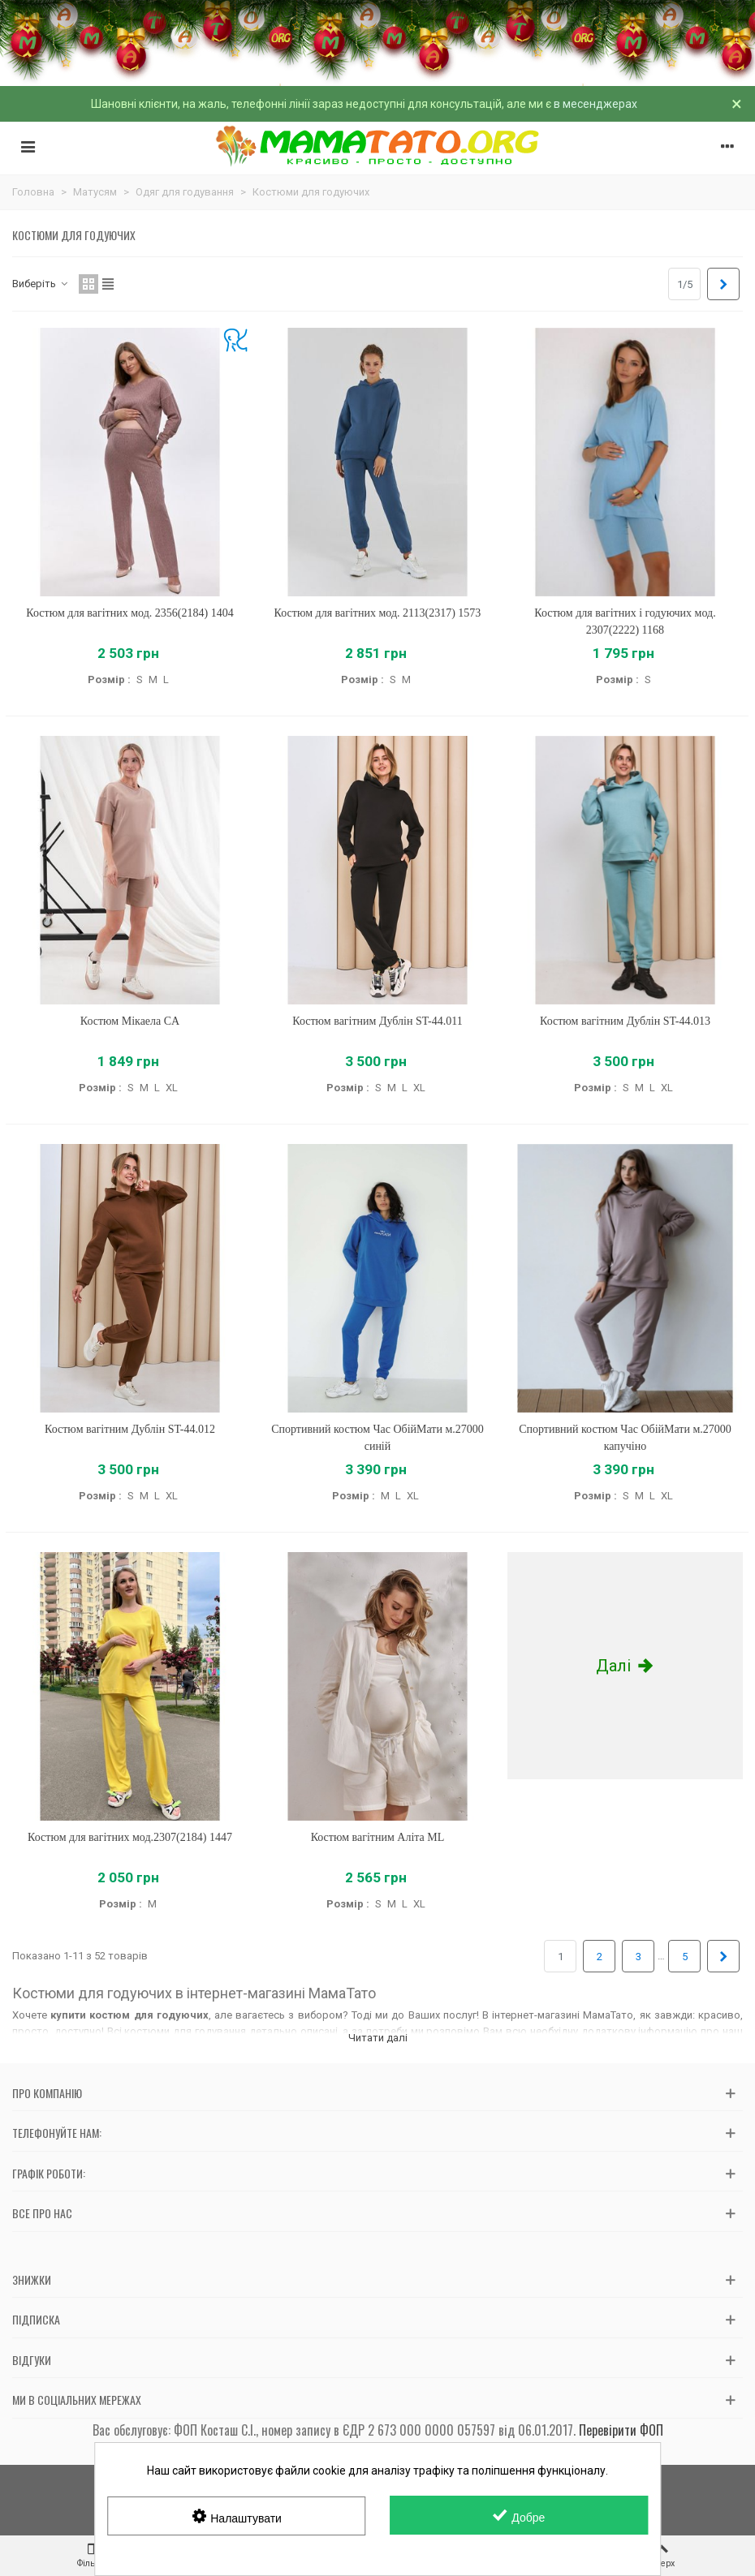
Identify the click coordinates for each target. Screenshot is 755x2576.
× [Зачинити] (736, 103)
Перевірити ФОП (621, 2430)
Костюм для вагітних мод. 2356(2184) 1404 (129, 613)
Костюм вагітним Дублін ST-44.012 (130, 1429)
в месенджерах (595, 103)
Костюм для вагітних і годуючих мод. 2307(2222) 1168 (624, 621)
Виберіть (40, 283)
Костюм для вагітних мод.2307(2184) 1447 (130, 1837)
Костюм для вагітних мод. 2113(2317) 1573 (377, 613)
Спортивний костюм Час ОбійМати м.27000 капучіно (625, 1437)
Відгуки (31, 2359)
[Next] (723, 284)
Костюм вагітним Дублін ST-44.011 (377, 1021)
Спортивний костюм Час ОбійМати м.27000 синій (377, 1437)
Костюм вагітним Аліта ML (378, 1837)
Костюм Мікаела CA (129, 1021)
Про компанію (47, 2092)
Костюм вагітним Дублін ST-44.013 (625, 1021)
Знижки (31, 2279)
